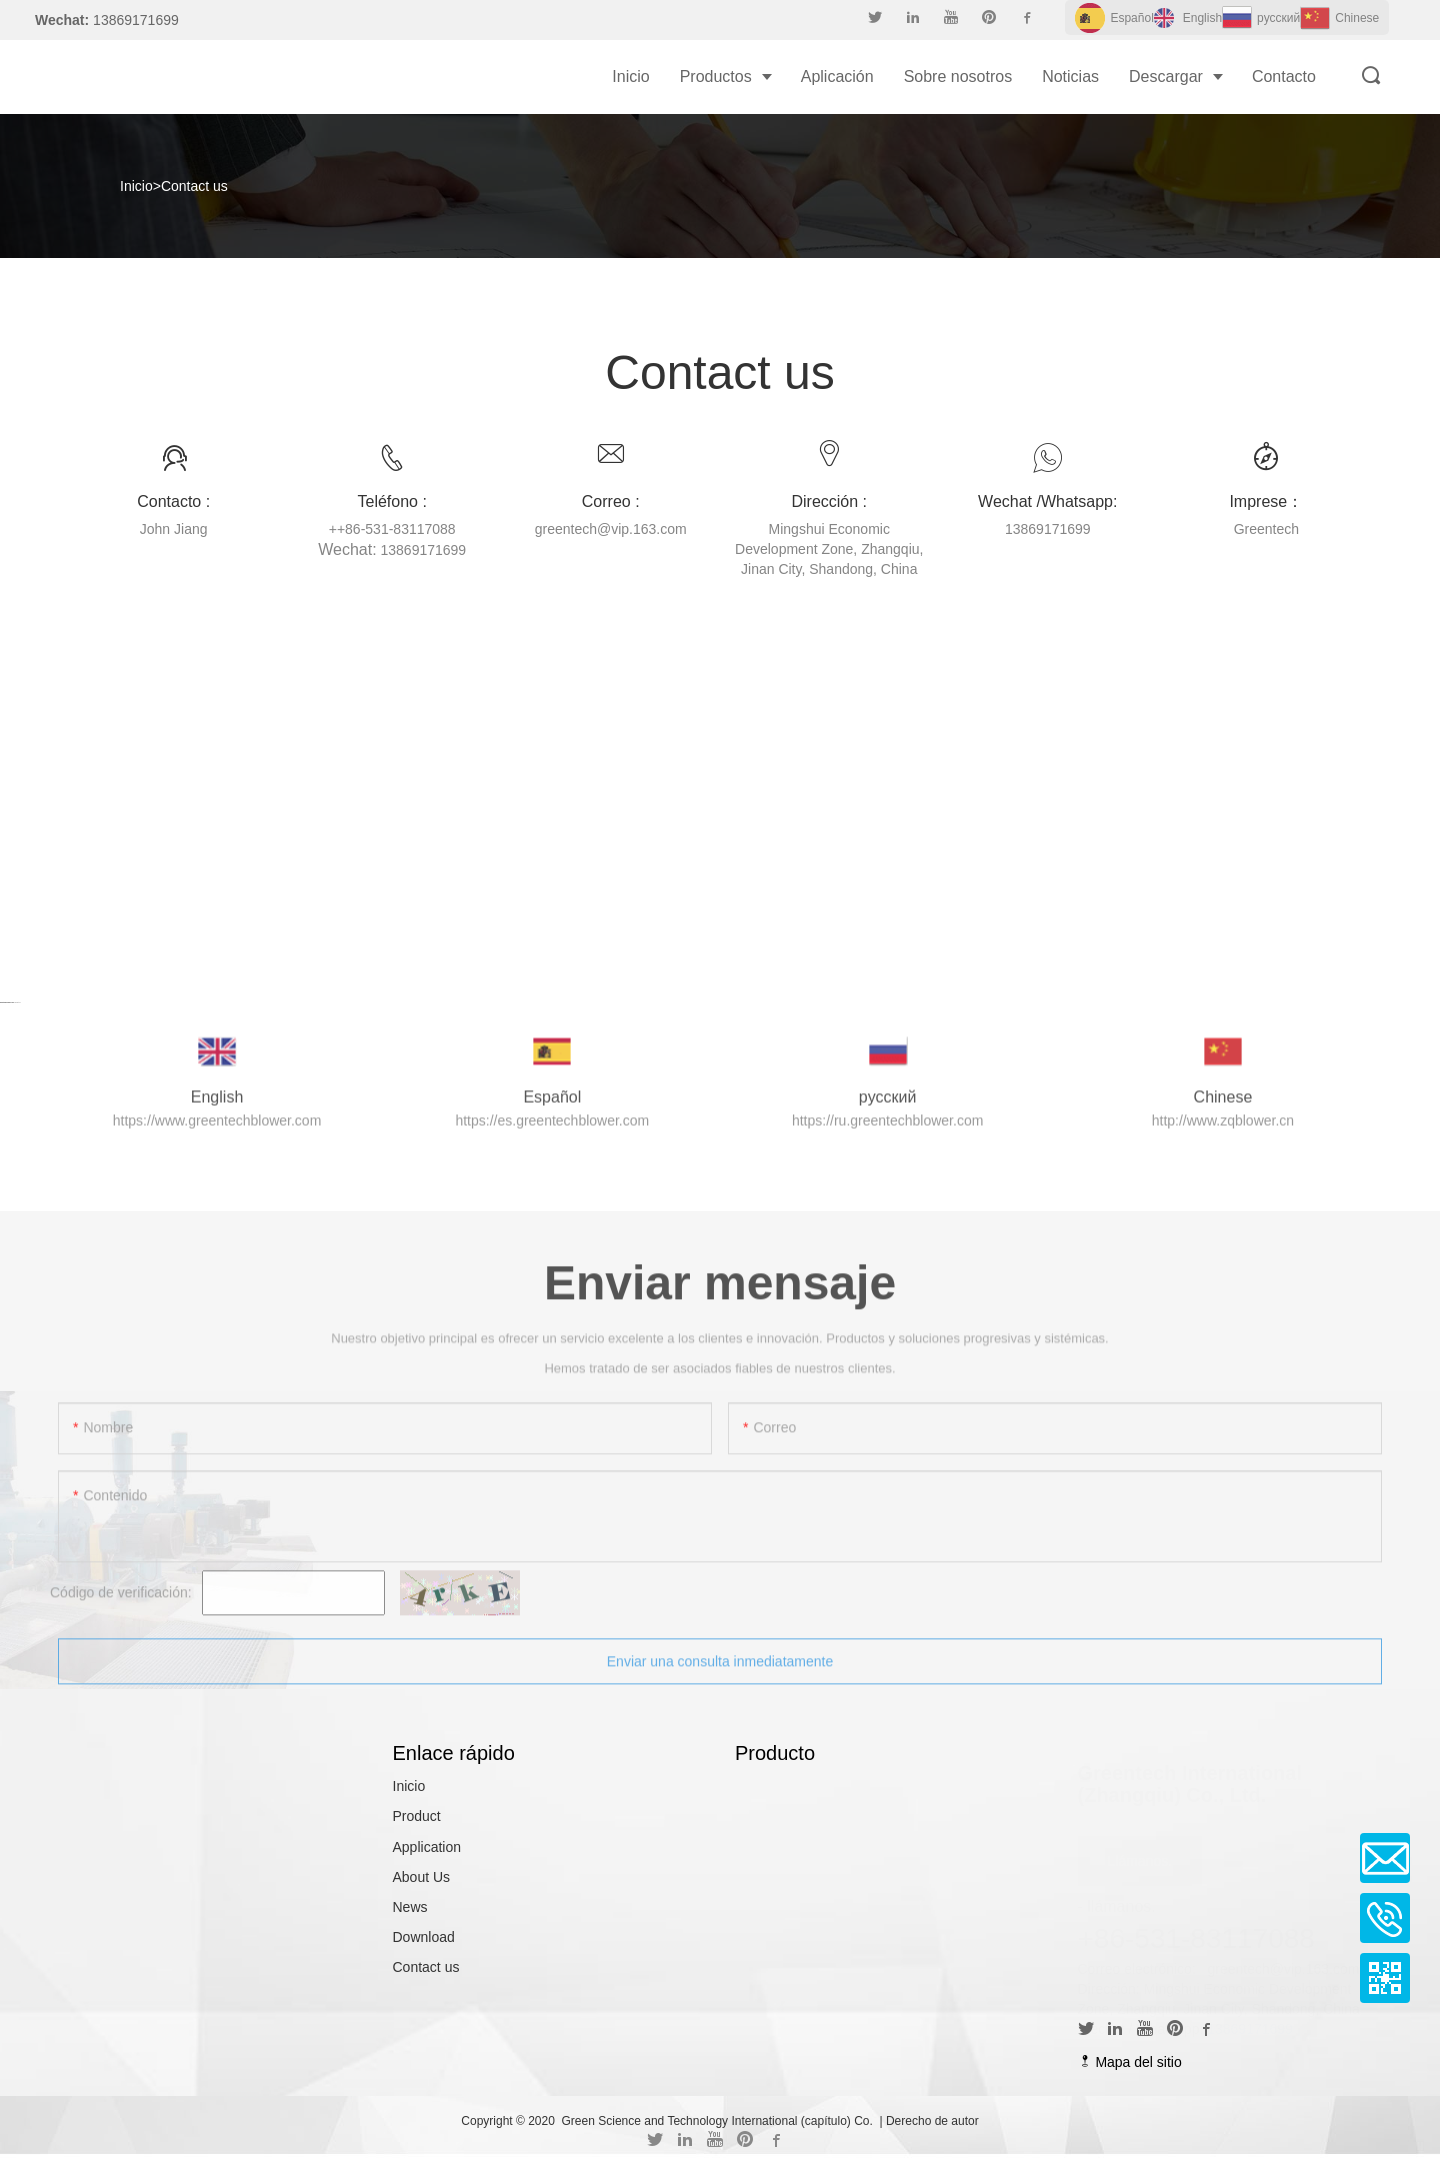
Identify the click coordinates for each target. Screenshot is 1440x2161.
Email (1385, 1858)
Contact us (194, 186)
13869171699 (1250, 2026)
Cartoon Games (7, 1002)
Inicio (136, 186)
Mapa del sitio (1130, 2062)
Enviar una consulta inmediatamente (720, 1675)
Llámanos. (1140, 1858)
